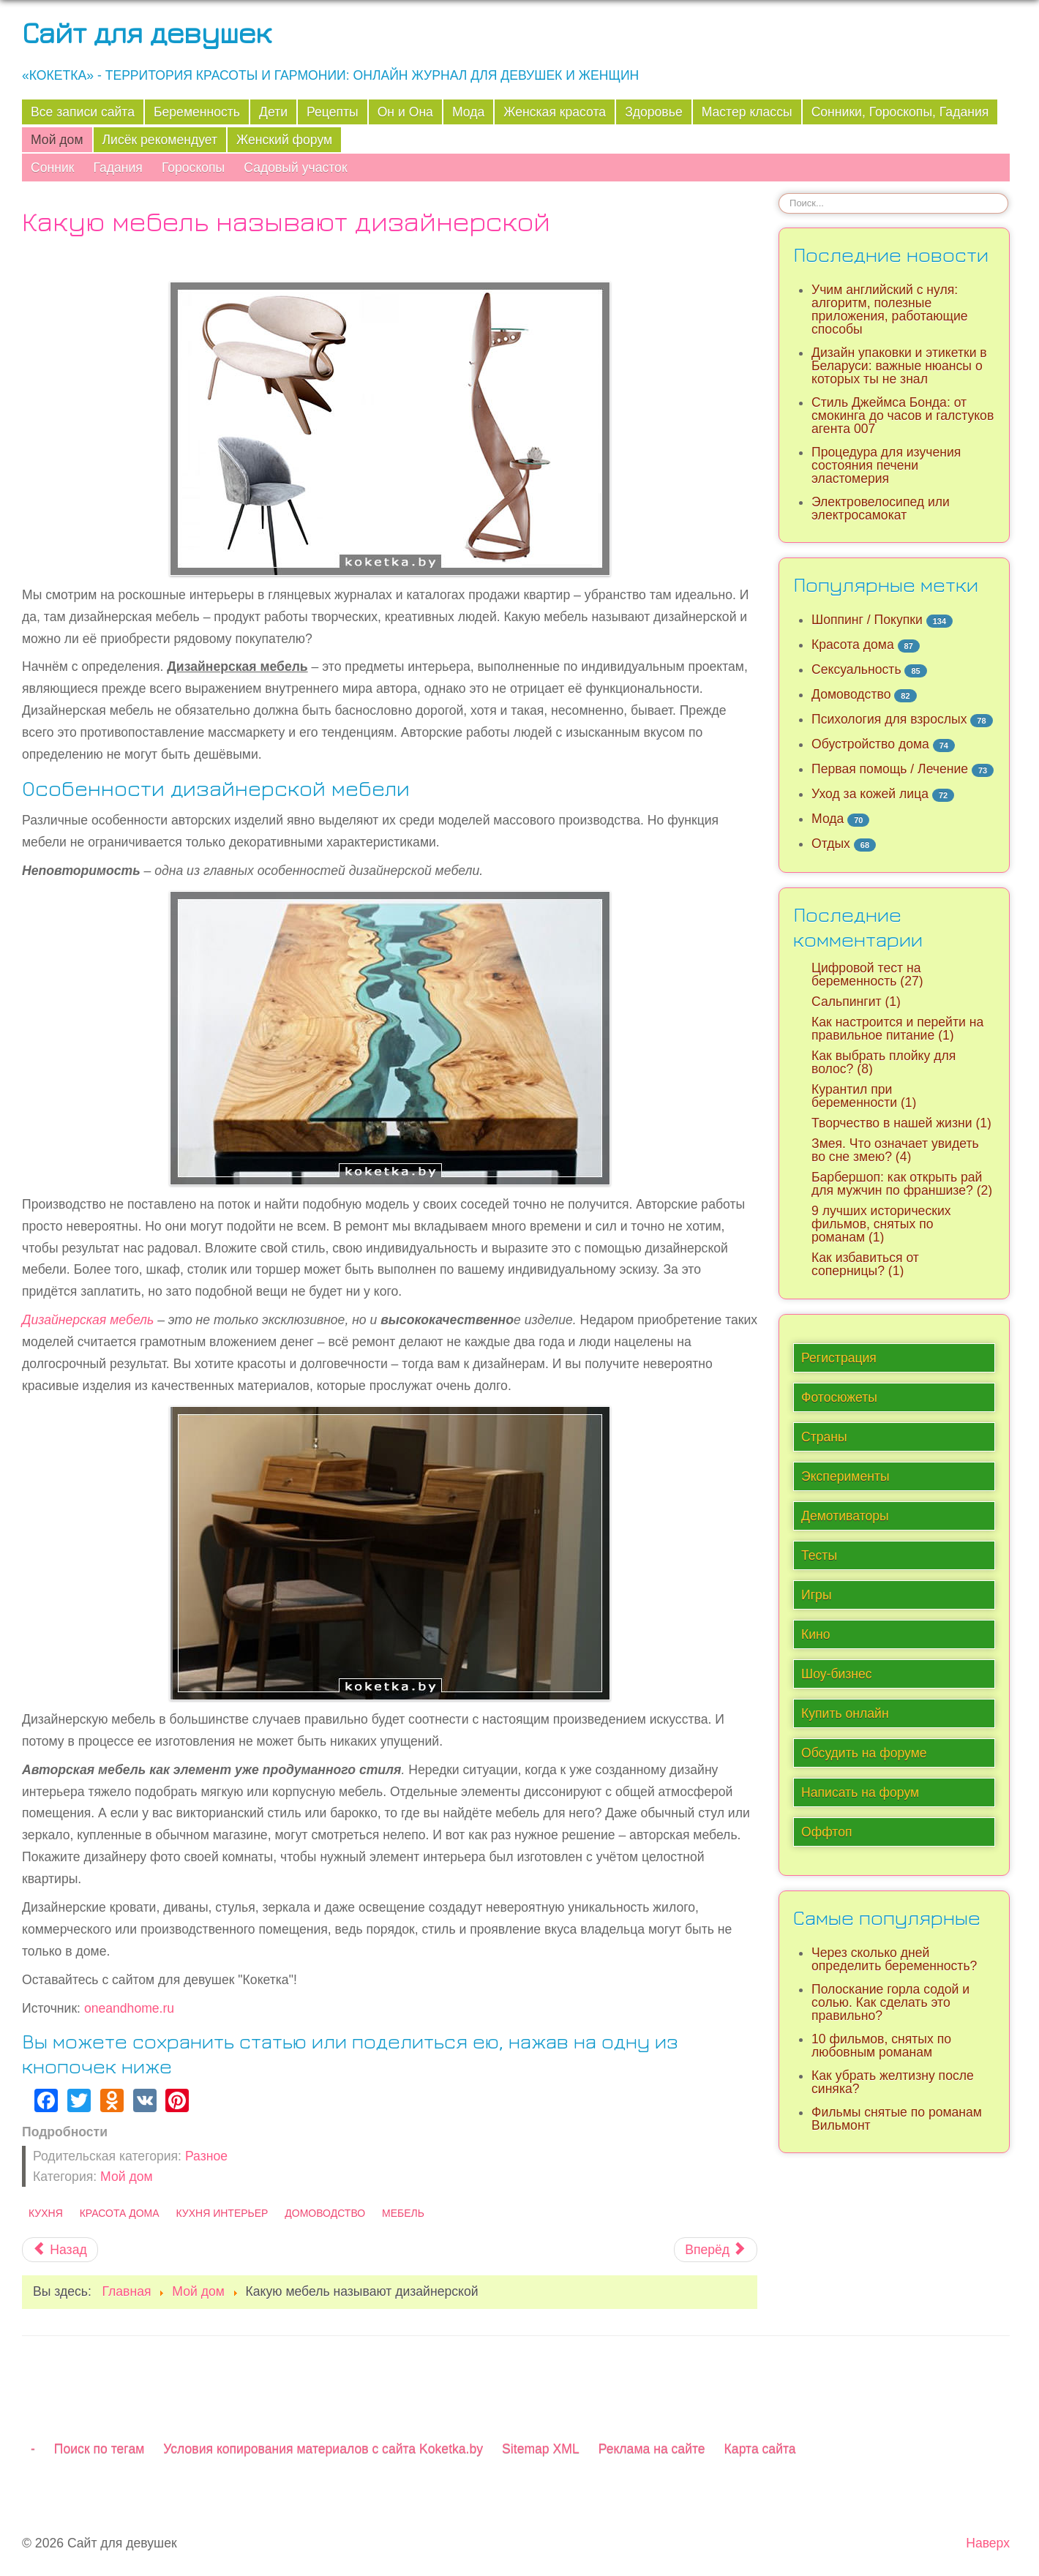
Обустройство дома (870, 744)
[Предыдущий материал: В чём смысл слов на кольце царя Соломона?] (60, 2249)
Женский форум (284, 139)
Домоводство (325, 2213)
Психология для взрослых (889, 719)
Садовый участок (295, 167)
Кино (815, 1634)
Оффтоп (826, 1832)
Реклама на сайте (652, 2448)
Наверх (988, 2543)
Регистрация (839, 1358)
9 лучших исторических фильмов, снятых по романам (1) (880, 1223)
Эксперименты (845, 1476)
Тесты (819, 1555)
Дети (273, 112)
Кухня (46, 2213)
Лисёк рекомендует (160, 139)
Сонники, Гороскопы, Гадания (900, 112)
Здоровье (654, 112)
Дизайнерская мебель (88, 1320)
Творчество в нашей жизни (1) (901, 1123)
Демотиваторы (845, 1516)
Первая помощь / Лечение (889, 769)
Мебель (403, 2213)
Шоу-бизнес (836, 1674)
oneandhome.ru (129, 2008)
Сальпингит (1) (856, 1001)
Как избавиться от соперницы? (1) (865, 1264)
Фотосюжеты (839, 1397)
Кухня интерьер (222, 2213)
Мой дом (57, 139)
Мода (468, 112)
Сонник (52, 167)
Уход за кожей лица (870, 793)
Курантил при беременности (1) (863, 1096)
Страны (824, 1437)
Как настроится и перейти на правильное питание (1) (897, 1029)
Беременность (197, 112)
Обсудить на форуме (864, 1753)
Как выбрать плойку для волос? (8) (883, 1062)
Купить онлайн (845, 1713)
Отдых (830, 843)
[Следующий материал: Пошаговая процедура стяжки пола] (715, 2249)
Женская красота (554, 112)
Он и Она (405, 112)
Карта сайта (760, 2448)
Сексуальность (856, 669)
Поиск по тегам (99, 2448)
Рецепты (333, 112)
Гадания (117, 167)
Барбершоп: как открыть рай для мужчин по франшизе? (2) (901, 1184)
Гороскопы (193, 167)
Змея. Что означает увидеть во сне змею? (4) (895, 1150)
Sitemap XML (540, 2448)
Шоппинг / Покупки (867, 619)
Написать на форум (860, 1792)
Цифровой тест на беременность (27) (867, 974)
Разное (206, 2156)
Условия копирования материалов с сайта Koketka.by (323, 2448)
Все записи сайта (83, 112)
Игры (816, 1595)
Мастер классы (747, 112)
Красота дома (120, 2213)
